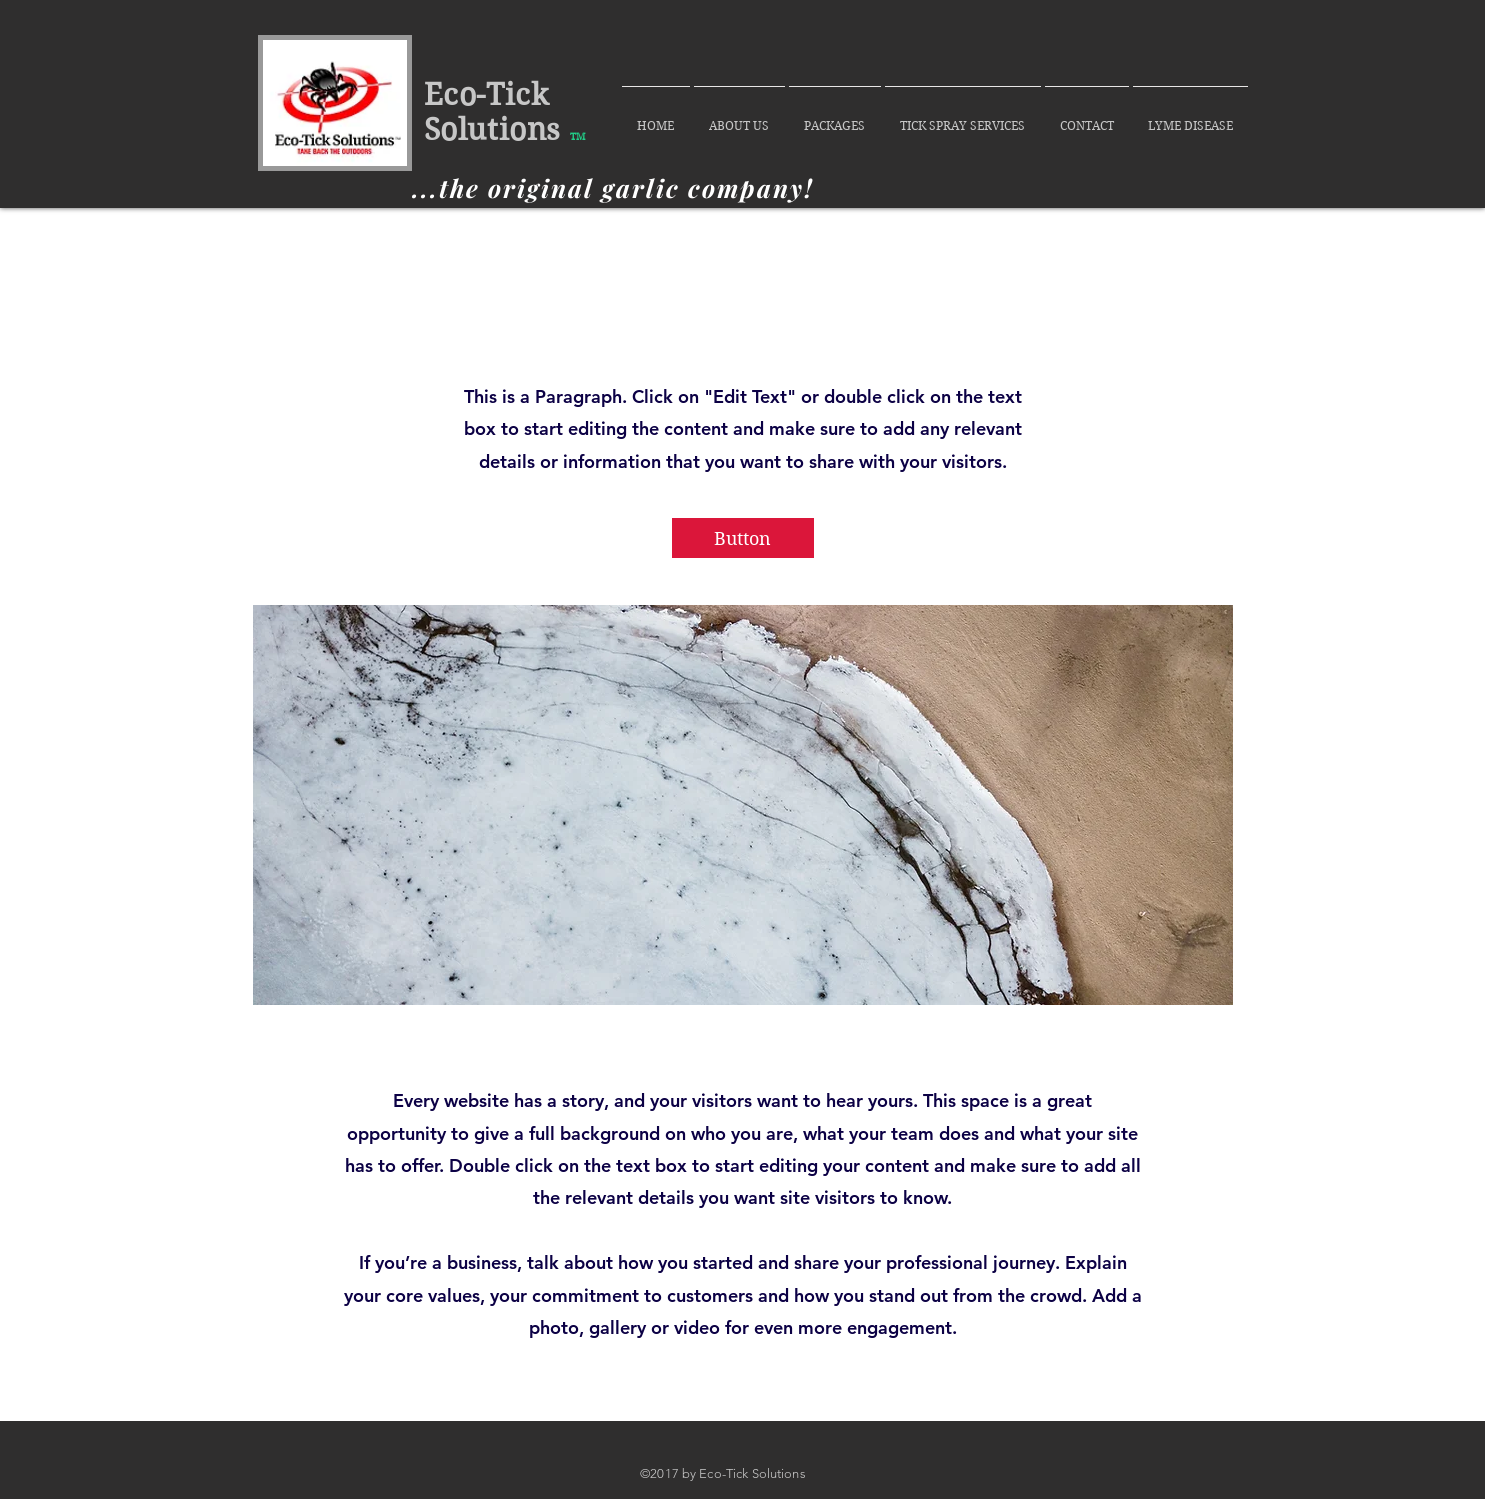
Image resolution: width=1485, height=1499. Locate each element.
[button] (743, 538)
